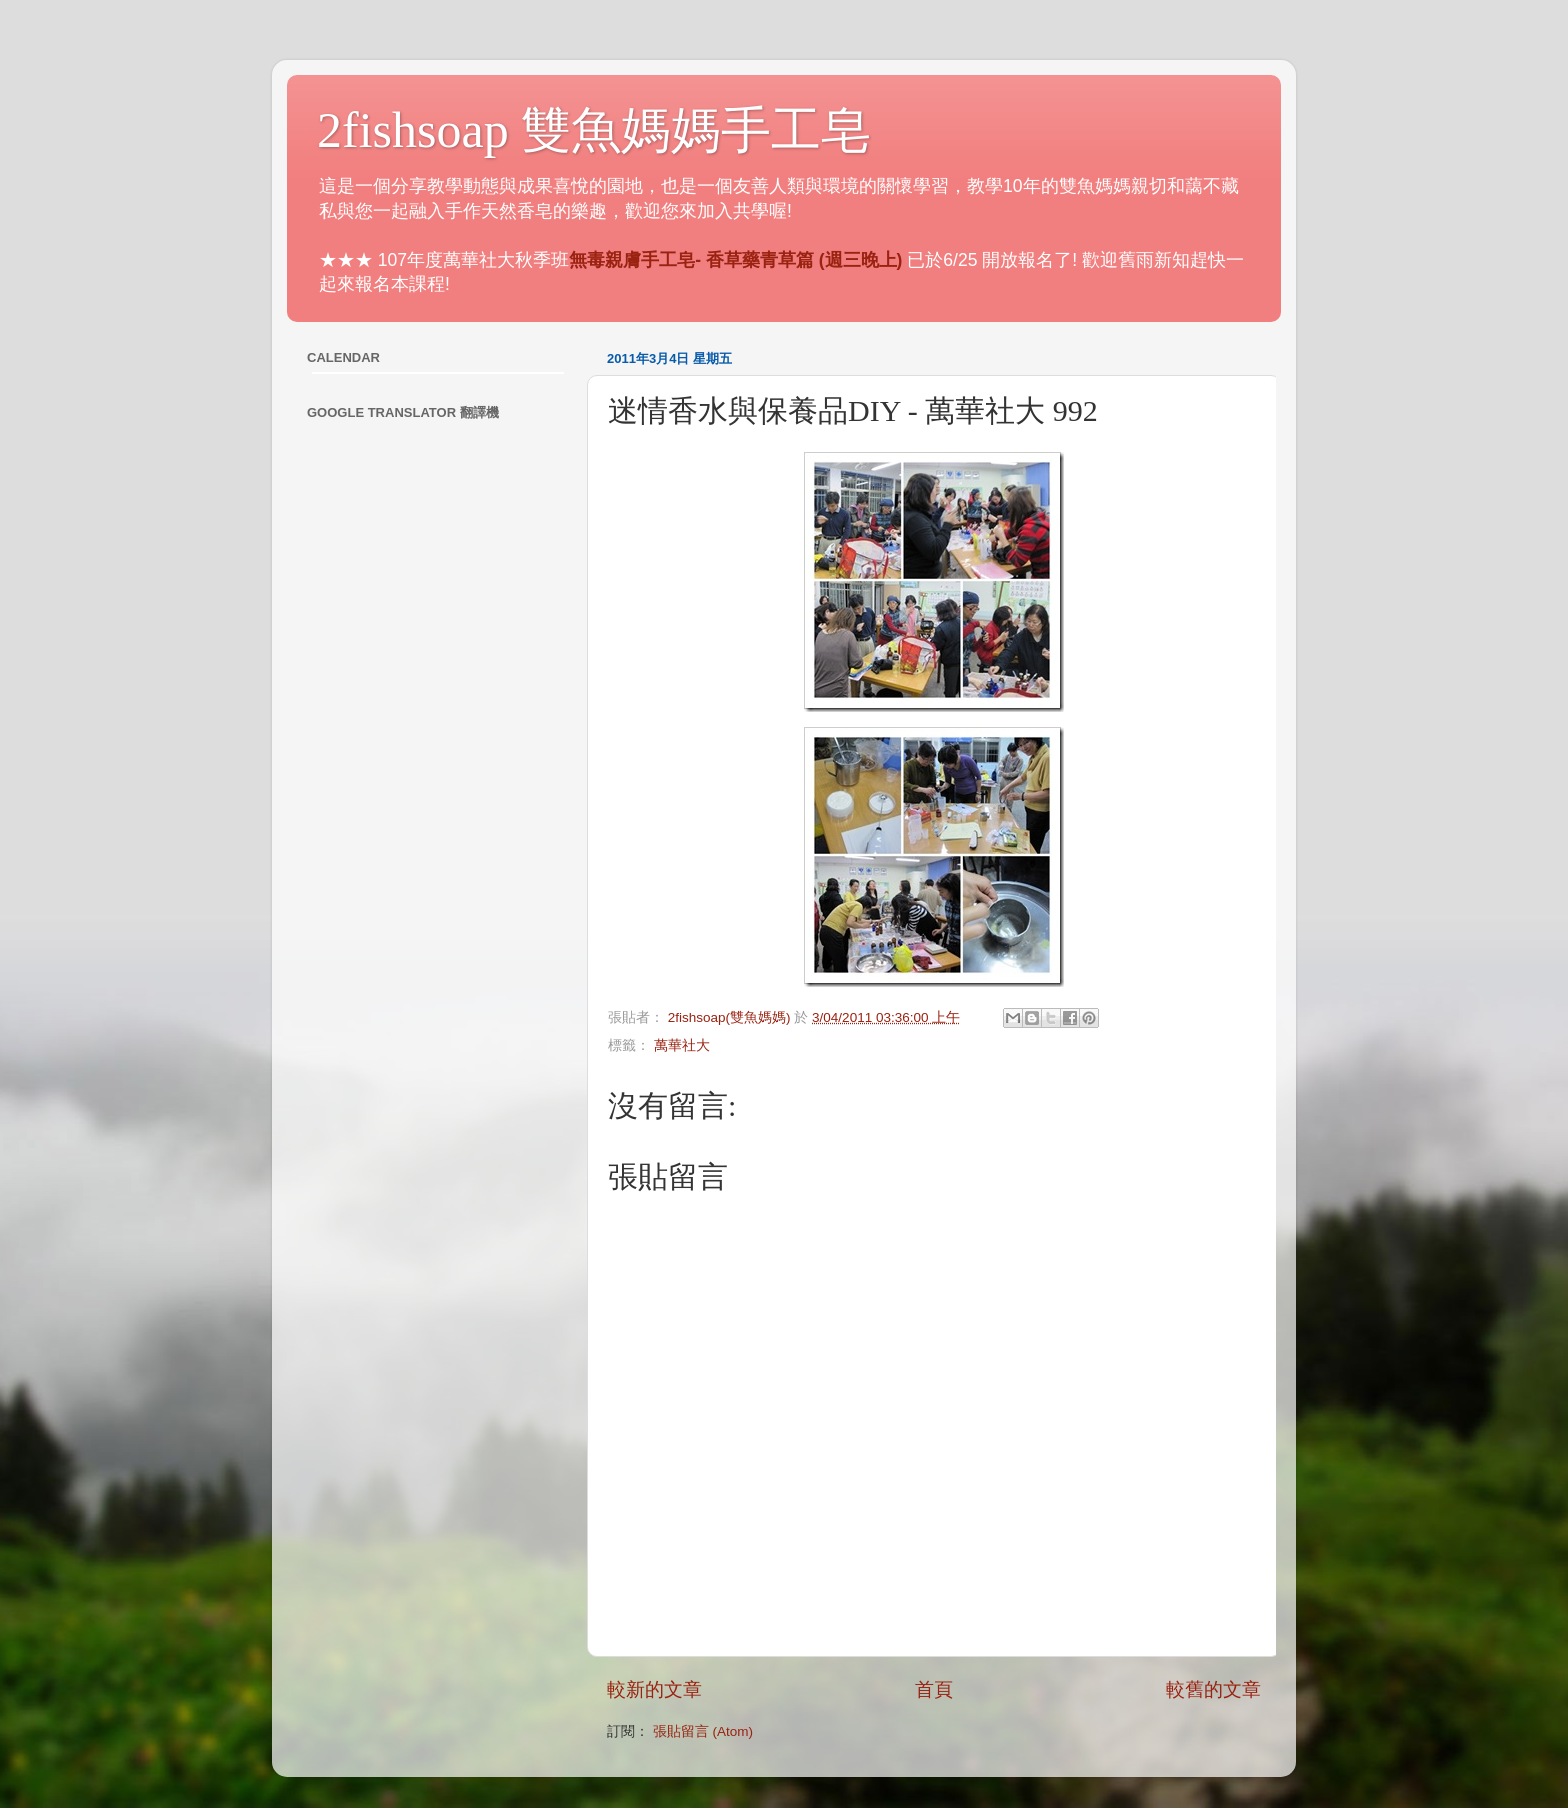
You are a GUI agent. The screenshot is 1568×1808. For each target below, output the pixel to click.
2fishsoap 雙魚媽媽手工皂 (594, 130)
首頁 (934, 1689)
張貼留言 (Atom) (703, 1731)
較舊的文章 (1213, 1689)
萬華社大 (682, 1045)
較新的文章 (654, 1689)
